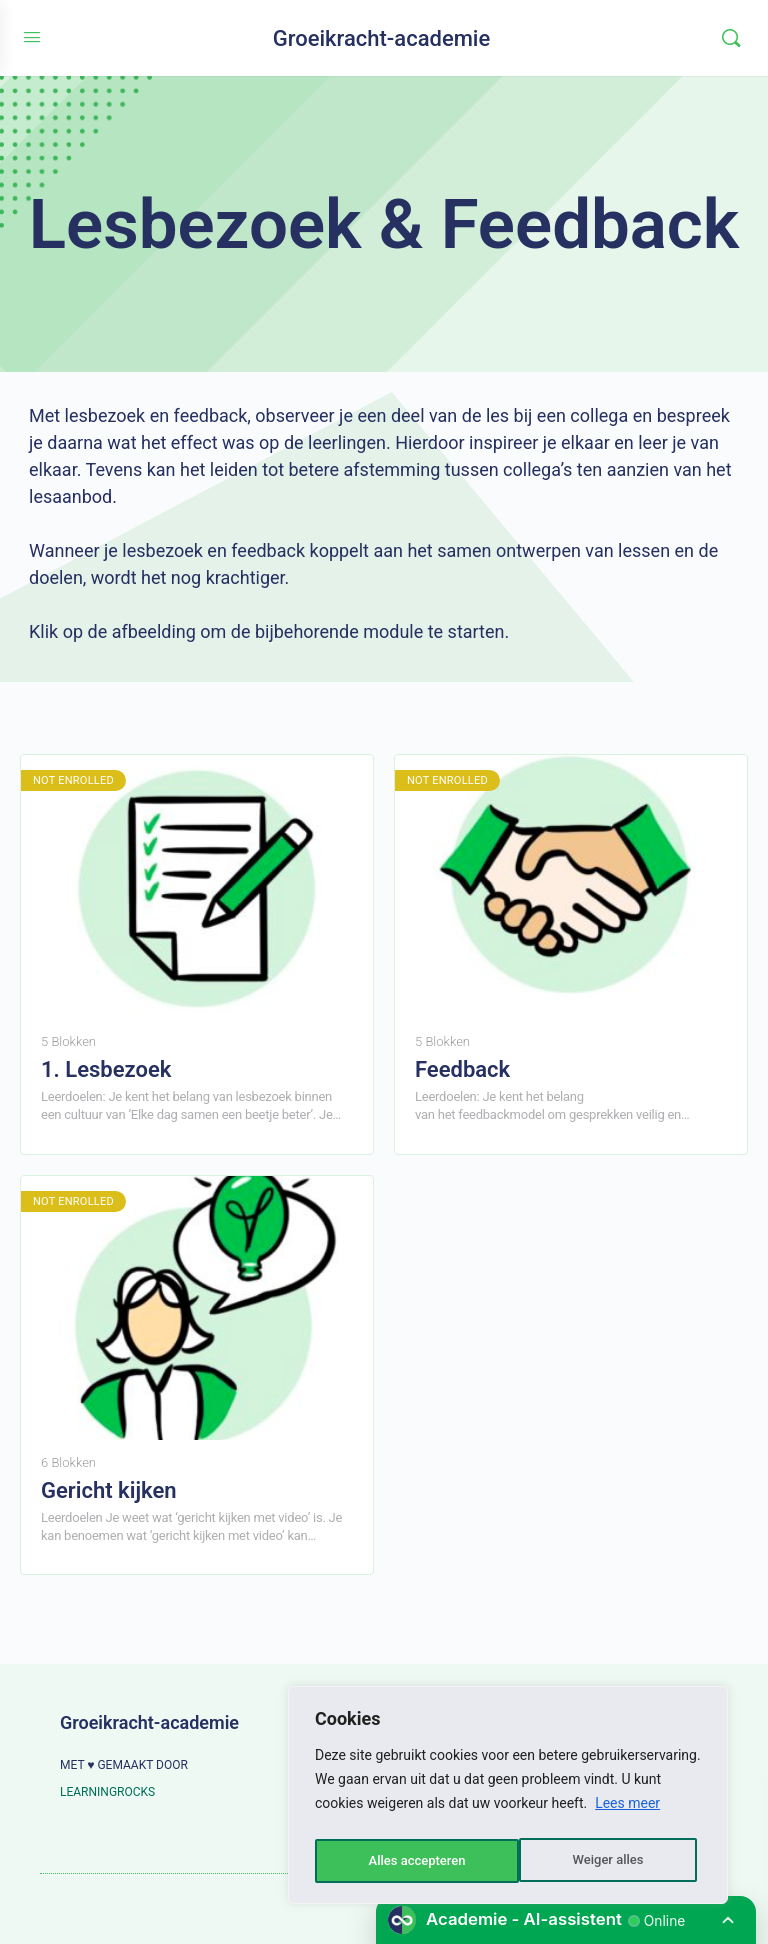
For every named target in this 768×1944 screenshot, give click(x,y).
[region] (508, 1799)
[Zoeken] (731, 38)
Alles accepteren (599, 1861)
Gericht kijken (109, 1490)
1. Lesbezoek (106, 1069)
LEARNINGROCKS (107, 1792)
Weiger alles (402, 1861)
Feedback (462, 1069)
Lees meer (627, 1811)
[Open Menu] (32, 37)
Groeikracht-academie (382, 38)
